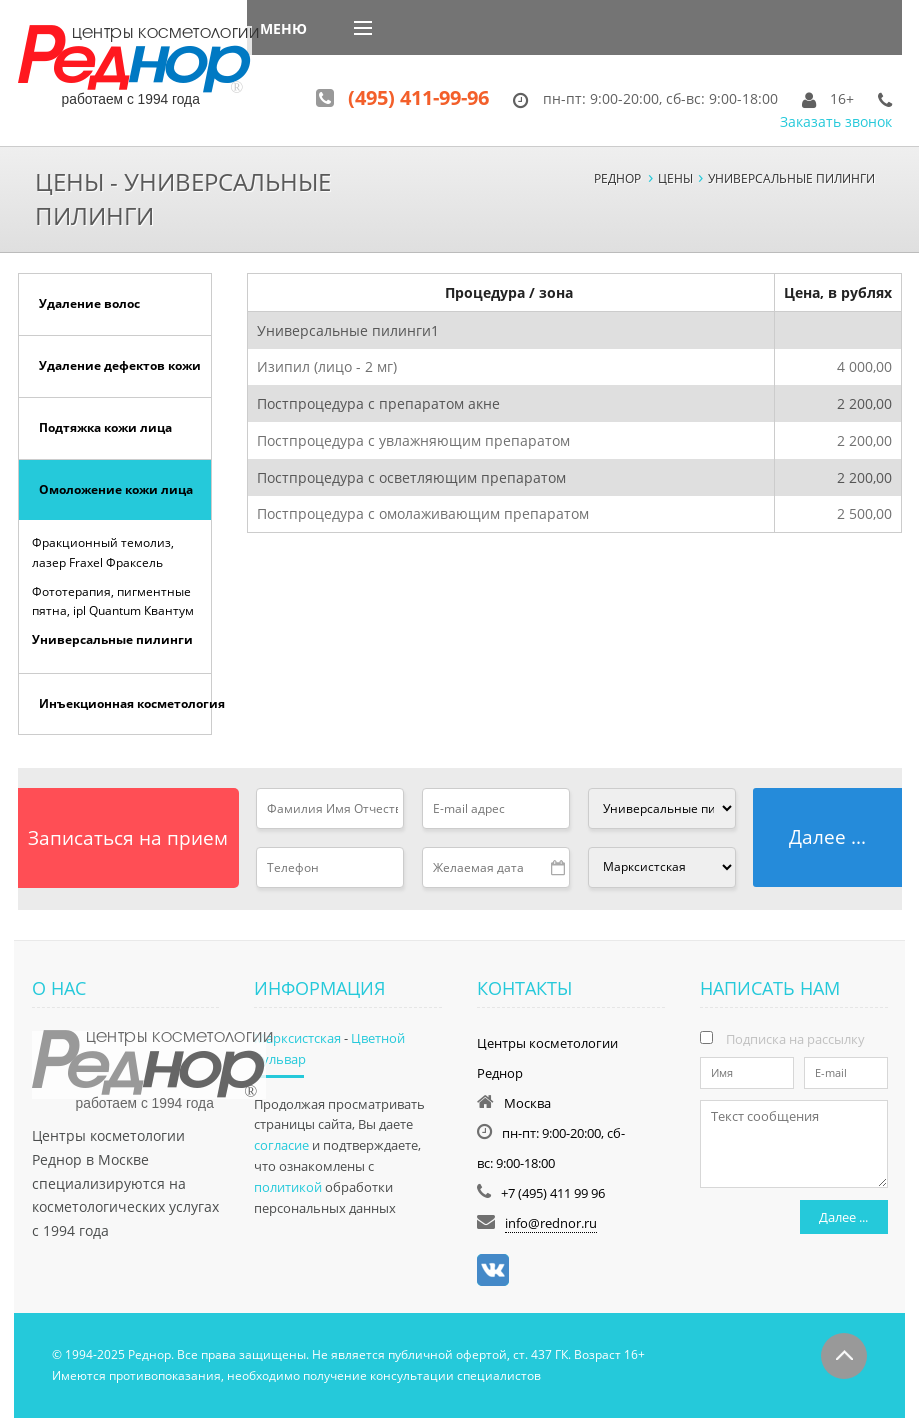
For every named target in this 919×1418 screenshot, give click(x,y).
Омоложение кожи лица (116, 489)
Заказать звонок (836, 121)
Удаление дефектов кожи (120, 365)
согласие (281, 1145)
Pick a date (559, 868)
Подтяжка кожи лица (105, 427)
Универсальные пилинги (112, 639)
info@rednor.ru (551, 1223)
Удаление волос (89, 303)
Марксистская (297, 1038)
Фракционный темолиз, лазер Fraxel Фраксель (103, 552)
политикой (288, 1187)
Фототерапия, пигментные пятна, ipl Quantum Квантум (113, 601)
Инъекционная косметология (125, 703)
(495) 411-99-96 (418, 97)
